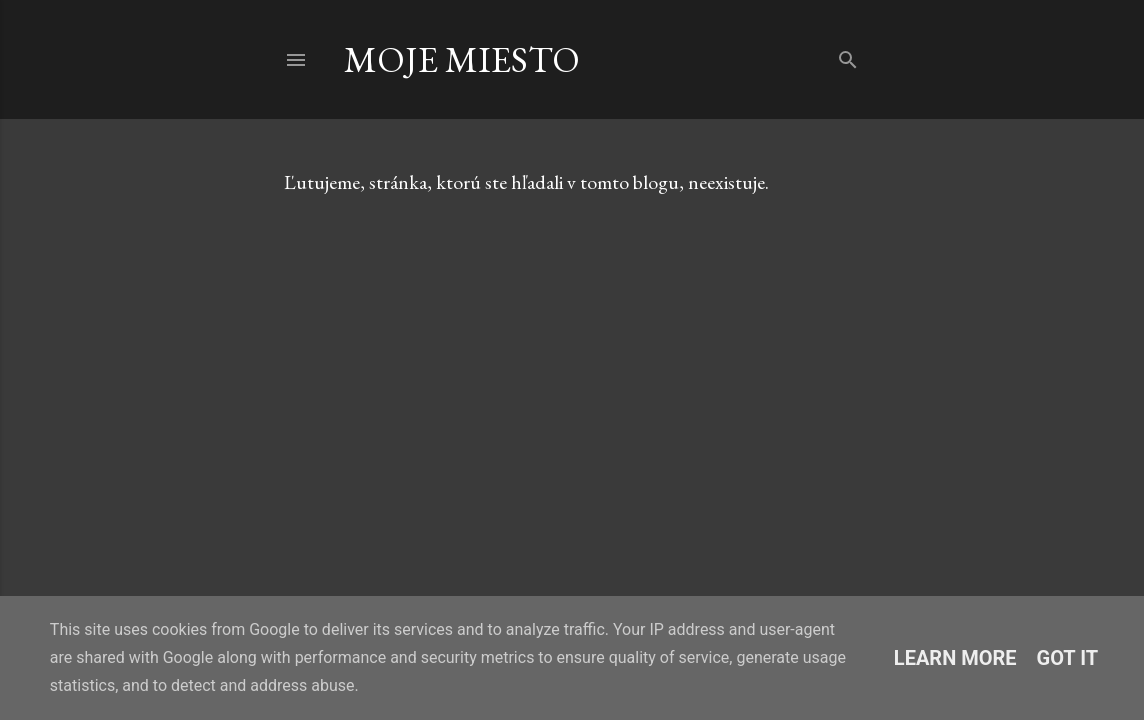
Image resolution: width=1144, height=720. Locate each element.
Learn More (955, 658)
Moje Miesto (462, 59)
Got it (1068, 658)
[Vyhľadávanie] (848, 55)
